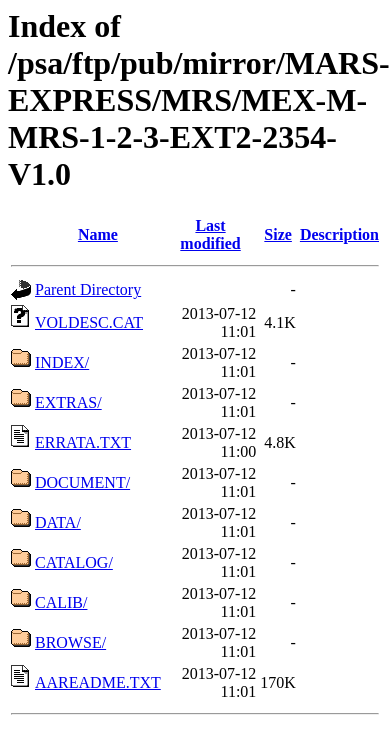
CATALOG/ (74, 562)
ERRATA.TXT (83, 442)
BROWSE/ (70, 642)
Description (339, 234)
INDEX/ (62, 362)
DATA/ (58, 522)
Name (98, 234)
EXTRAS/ (68, 402)
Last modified (210, 234)
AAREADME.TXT (98, 682)
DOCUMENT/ (82, 482)
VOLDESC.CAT (89, 322)
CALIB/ (61, 602)
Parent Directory (88, 289)
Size (278, 234)
